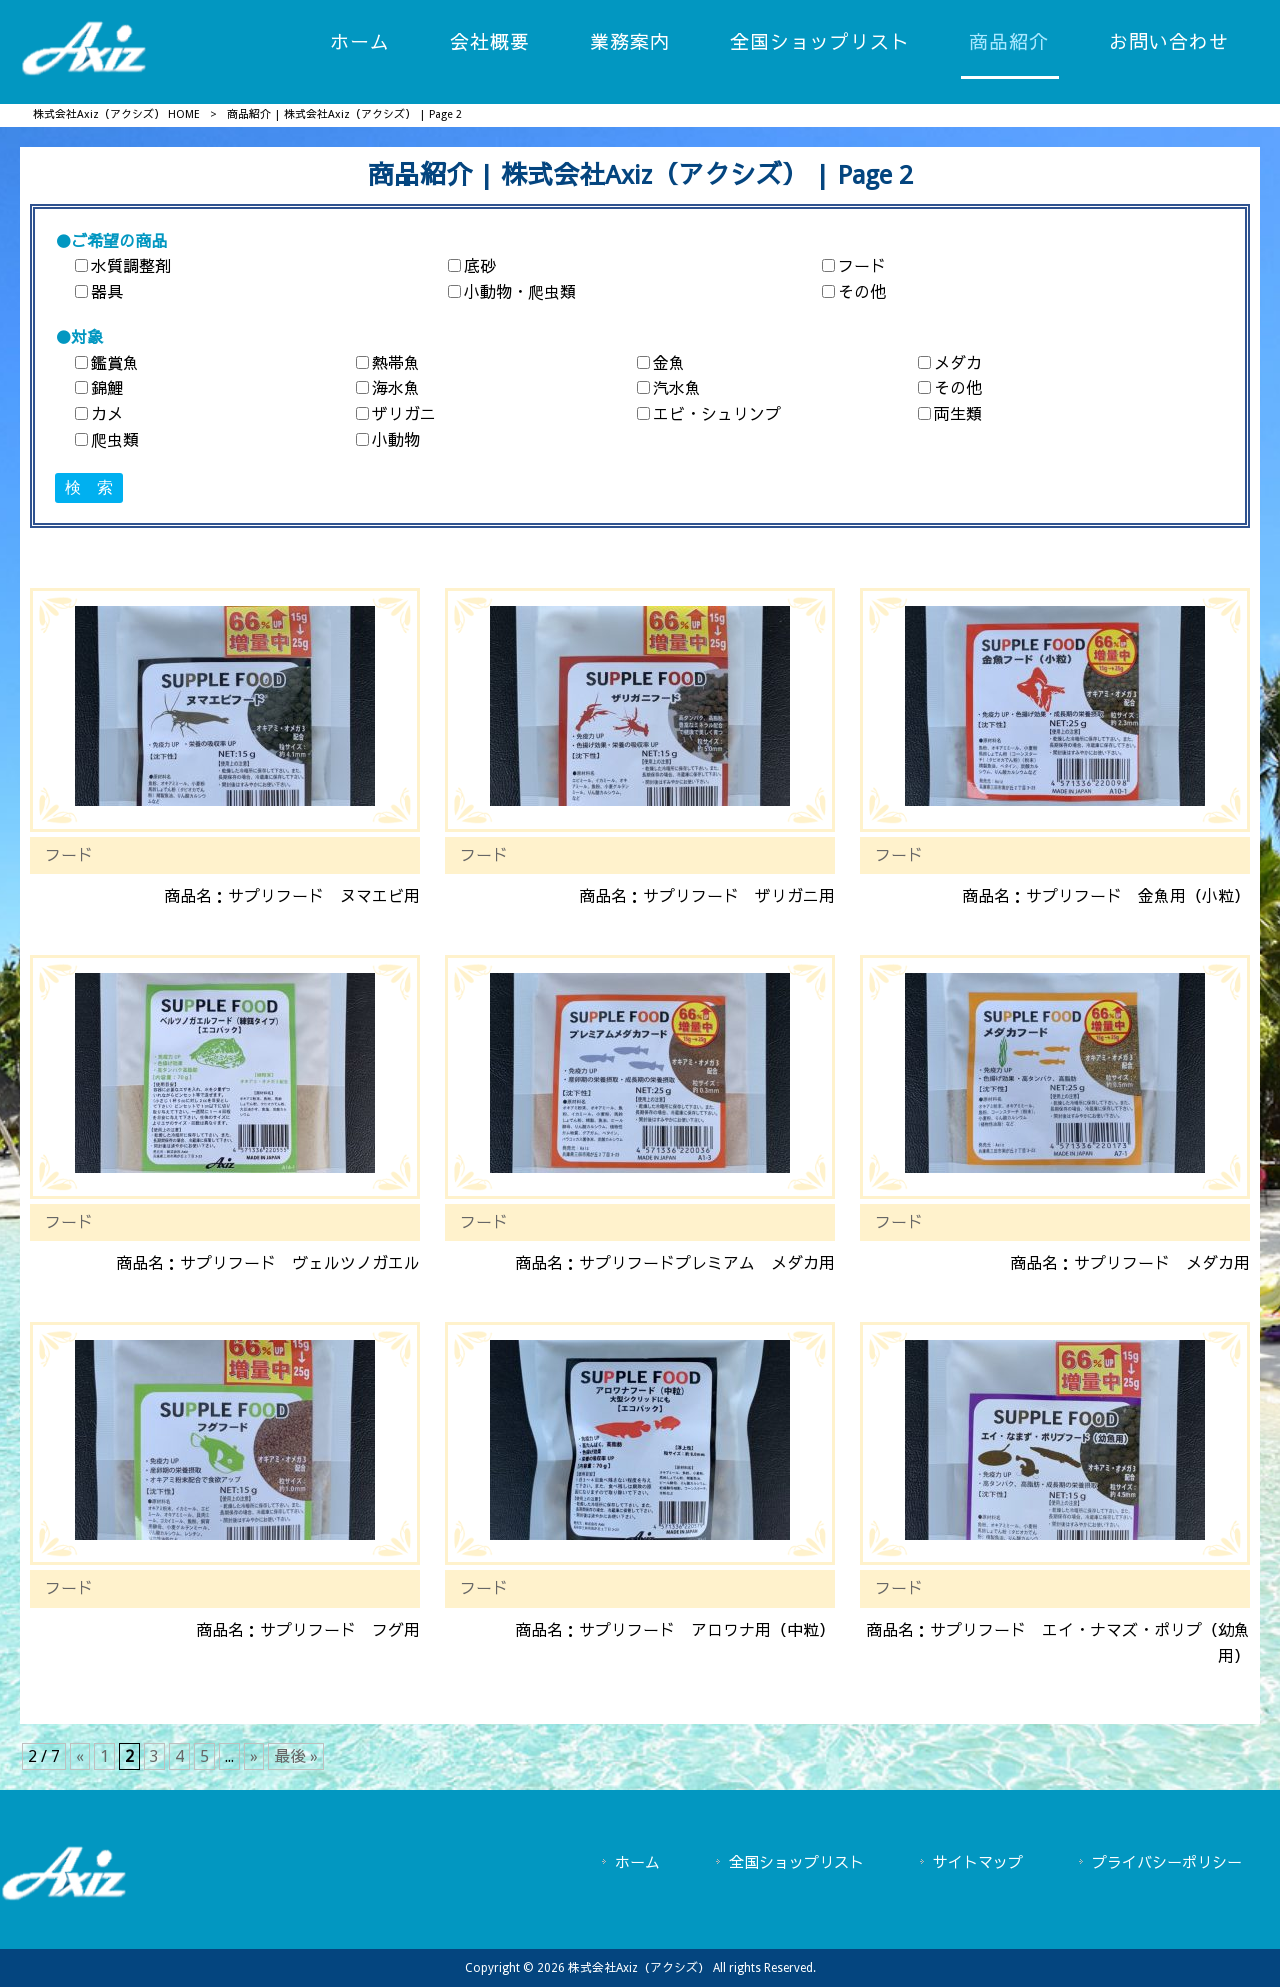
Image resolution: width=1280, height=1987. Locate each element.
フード (69, 855)
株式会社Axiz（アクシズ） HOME (116, 114)
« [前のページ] (80, 1756)
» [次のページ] (254, 1756)
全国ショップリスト (796, 1863)
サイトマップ (978, 1863)
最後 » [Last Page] (296, 1756)
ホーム (637, 1863)
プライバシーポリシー (1167, 1863)
